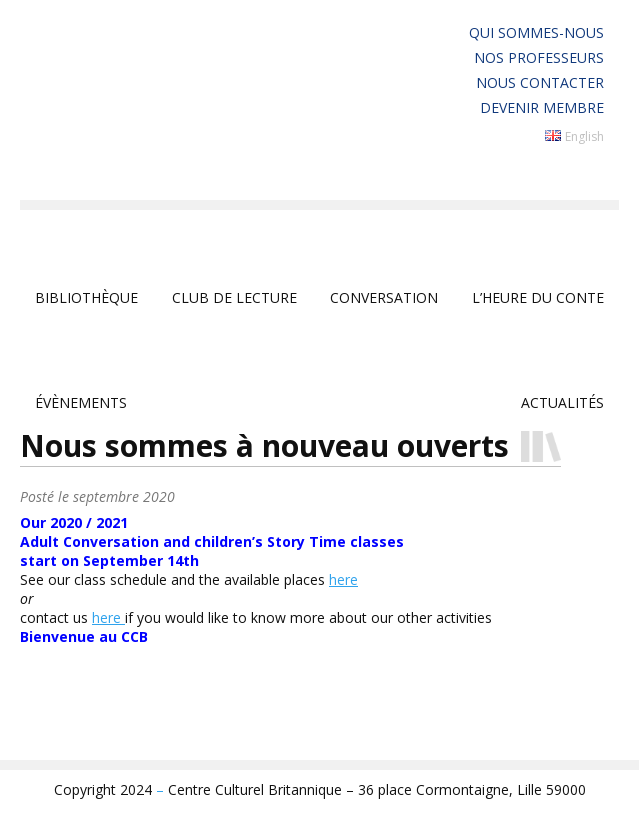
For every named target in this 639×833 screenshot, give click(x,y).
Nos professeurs (539, 57)
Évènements (81, 402)
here (343, 579)
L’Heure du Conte (538, 297)
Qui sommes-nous (536, 32)
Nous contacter (540, 82)
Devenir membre (542, 107)
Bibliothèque (86, 297)
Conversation (384, 297)
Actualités (562, 402)
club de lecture (234, 297)
